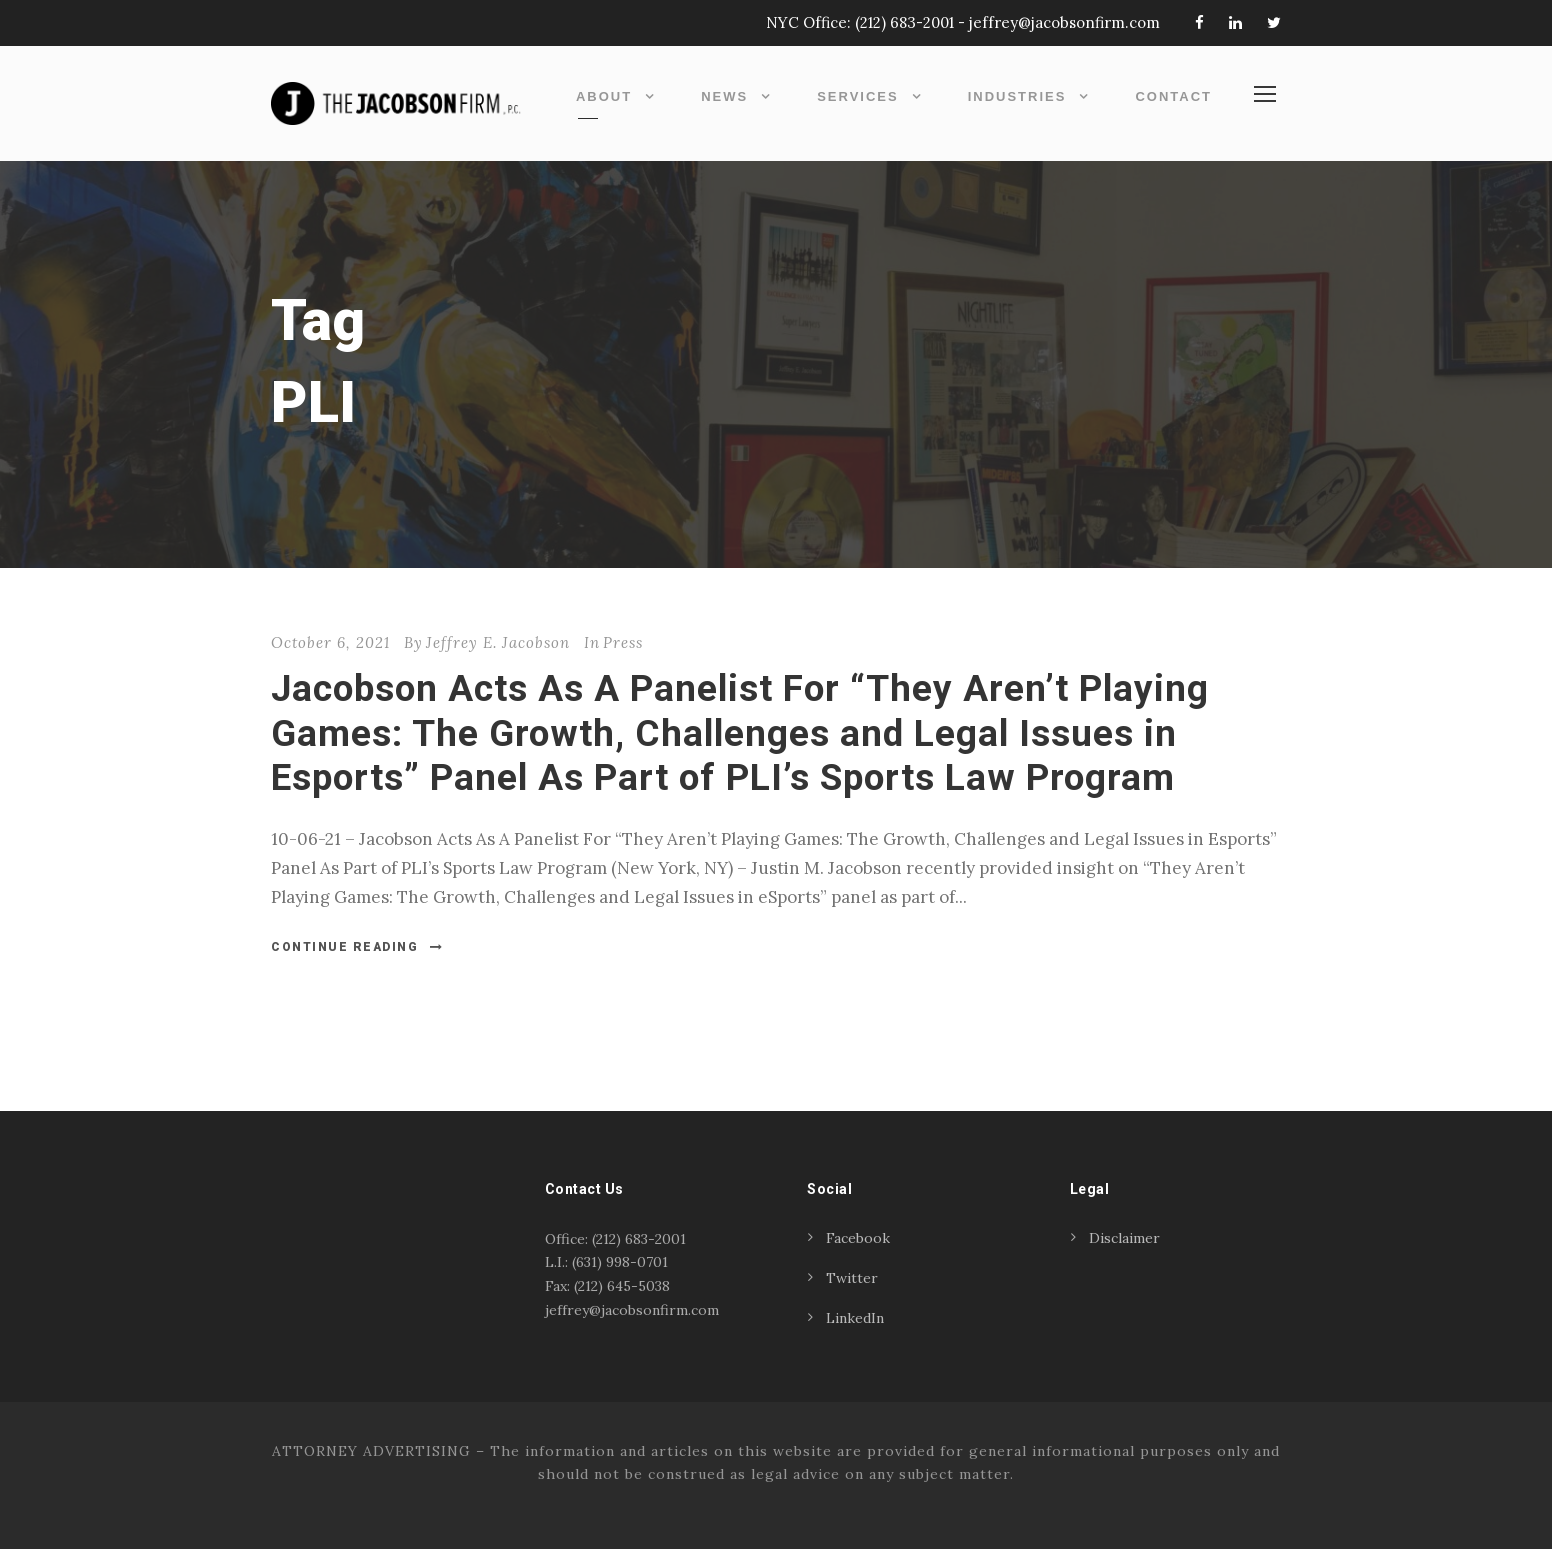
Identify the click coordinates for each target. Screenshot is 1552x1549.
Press (623, 642)
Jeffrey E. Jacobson (498, 642)
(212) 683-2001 (904, 22)
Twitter (852, 1278)
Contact (1173, 96)
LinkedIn (855, 1318)
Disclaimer (1124, 1238)
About (604, 96)
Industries (1017, 96)
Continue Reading (357, 947)
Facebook (858, 1238)
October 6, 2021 (330, 642)
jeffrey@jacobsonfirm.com (1064, 22)
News (724, 96)
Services (858, 96)
